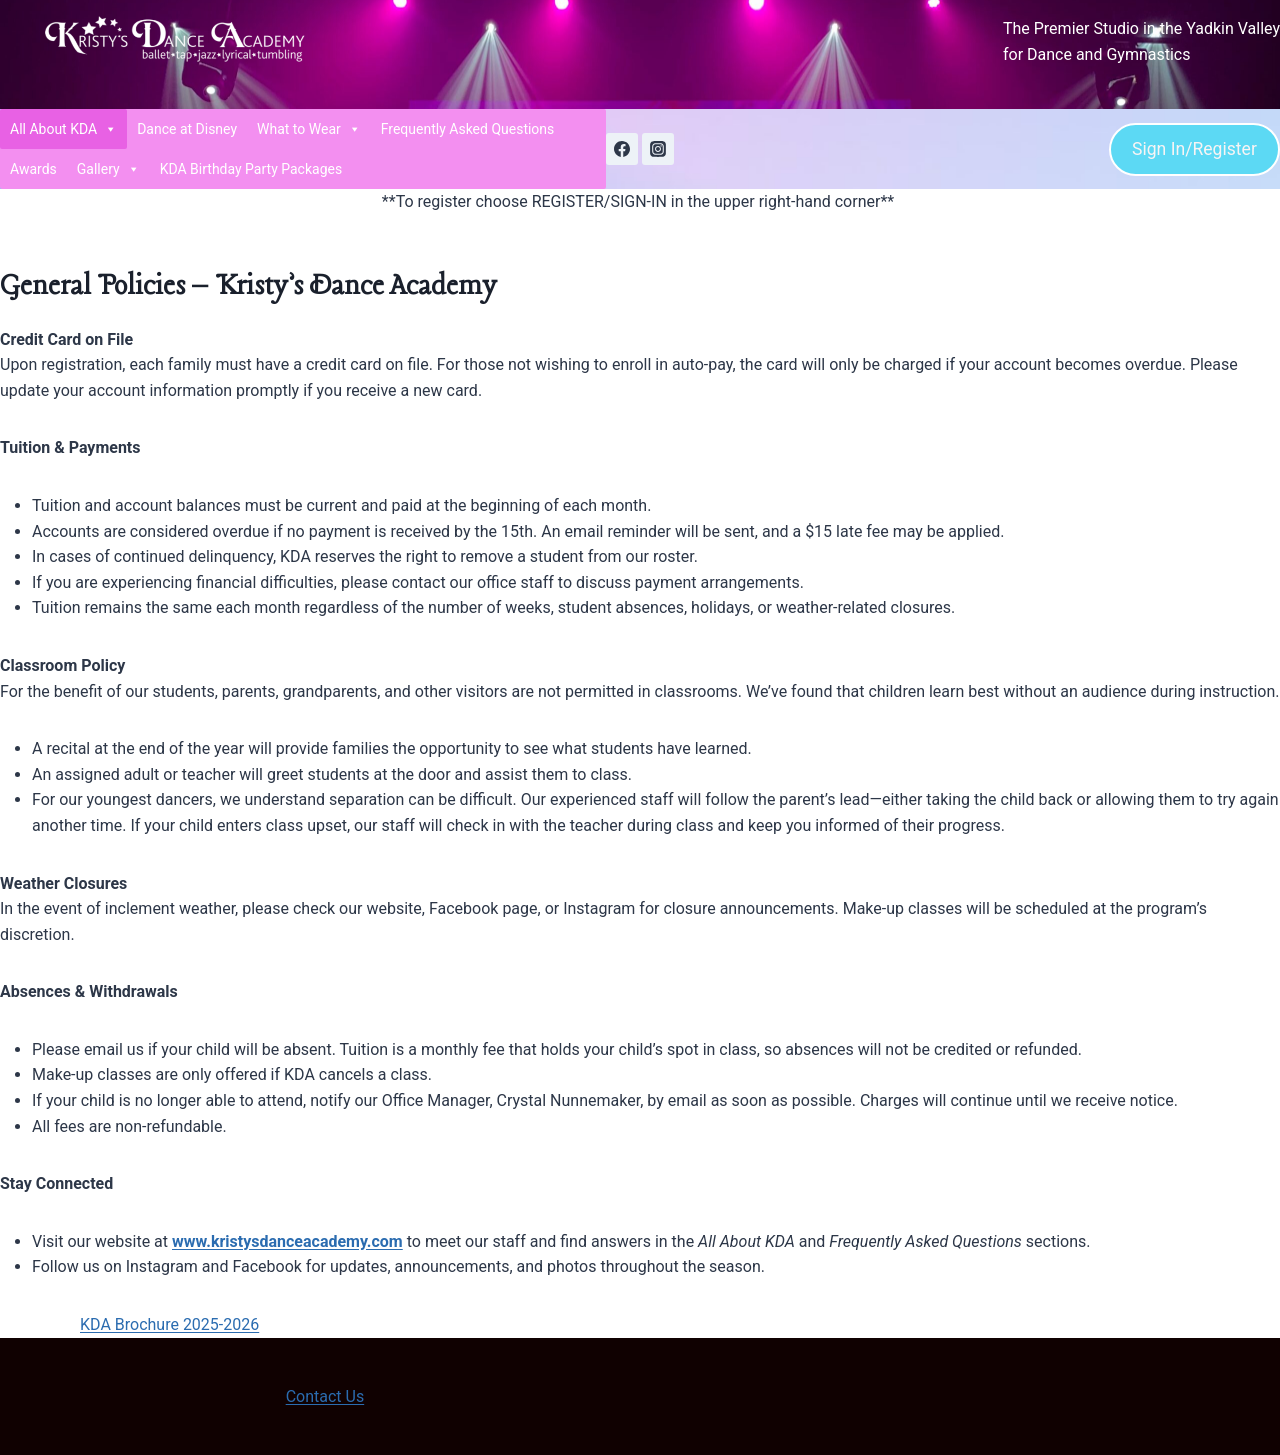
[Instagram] (658, 149)
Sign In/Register (1194, 149)
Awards (33, 169)
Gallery (108, 169)
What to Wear (309, 129)
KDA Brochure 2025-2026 (169, 1324)
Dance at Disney (187, 129)
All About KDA (63, 129)
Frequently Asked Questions (468, 129)
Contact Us (325, 1396)
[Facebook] (622, 149)
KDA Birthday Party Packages (251, 169)
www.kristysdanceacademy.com (287, 1241)
